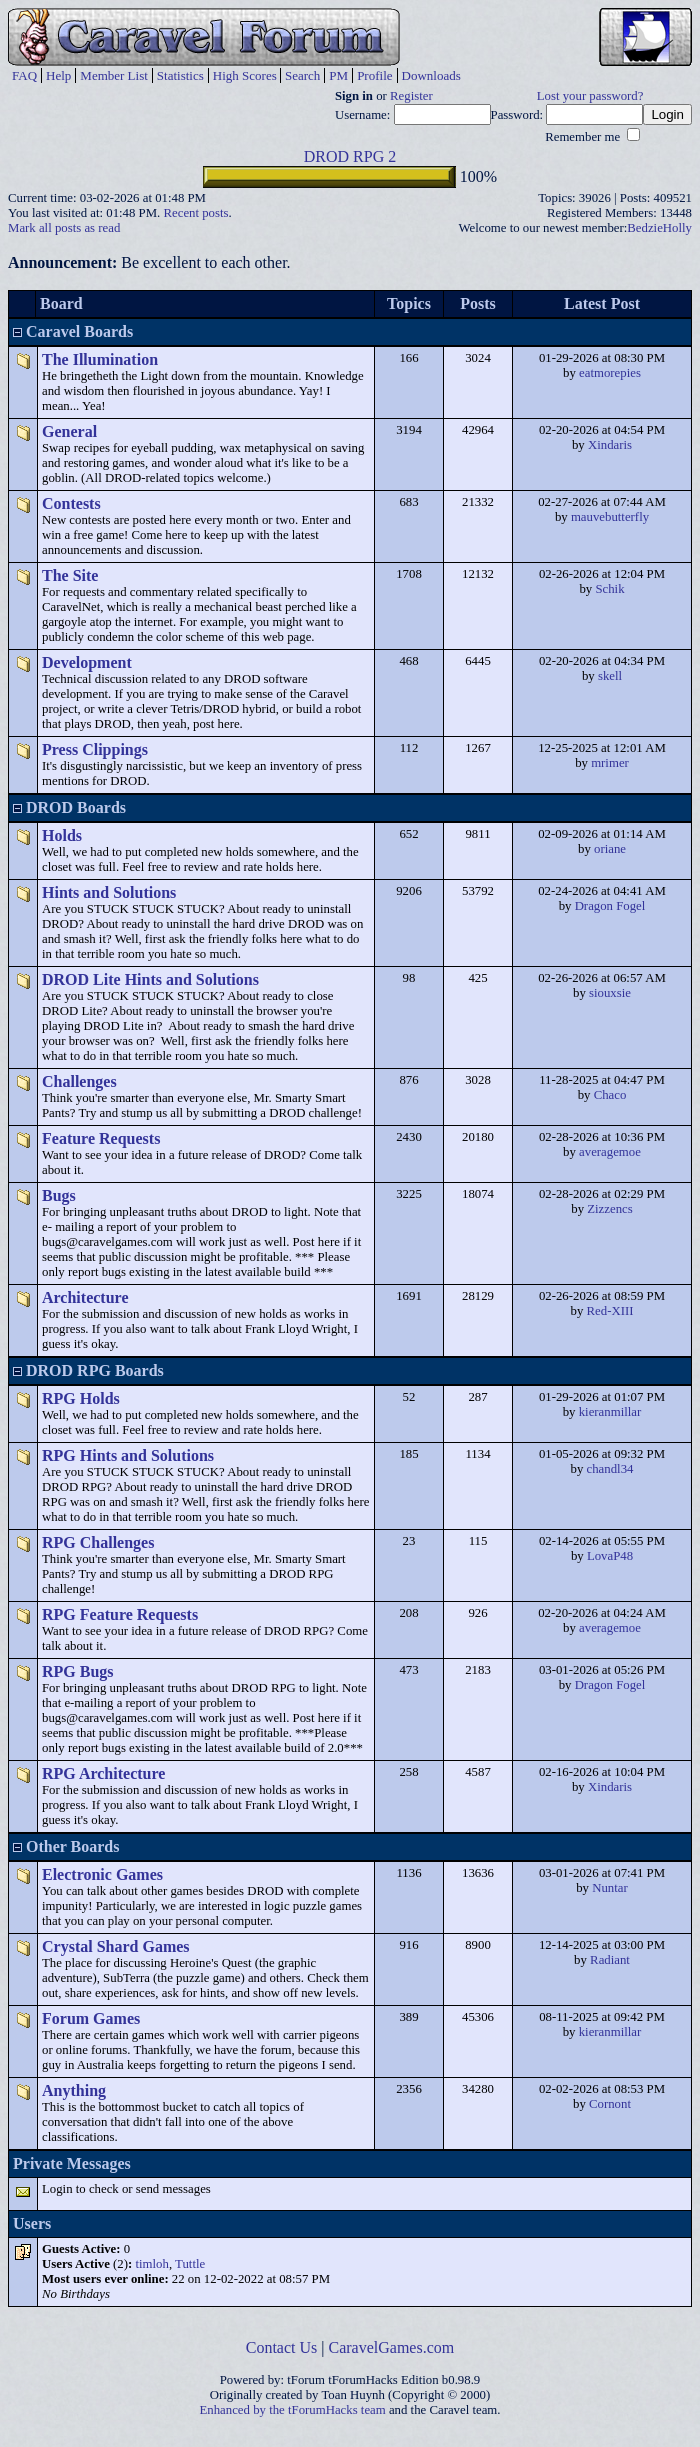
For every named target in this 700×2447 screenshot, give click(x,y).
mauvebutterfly (610, 517)
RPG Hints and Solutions (128, 1455)
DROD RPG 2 (350, 156)
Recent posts (195, 213)
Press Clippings (95, 749)
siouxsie (610, 993)
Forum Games (91, 2018)
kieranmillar (610, 1412)
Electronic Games (102, 1874)
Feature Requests (101, 1138)
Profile (374, 75)
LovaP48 (610, 1556)
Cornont (610, 2104)
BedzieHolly (659, 228)
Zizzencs (609, 1209)
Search (302, 75)
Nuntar (610, 1888)
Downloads (431, 75)
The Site (70, 575)
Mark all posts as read (64, 228)
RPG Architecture (103, 1773)
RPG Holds (81, 1398)
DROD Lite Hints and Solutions (150, 979)
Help (58, 75)
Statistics (180, 75)
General (69, 431)
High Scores (245, 75)
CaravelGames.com (392, 2347)
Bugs (59, 1195)
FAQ (24, 75)
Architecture (85, 1297)
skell (610, 676)
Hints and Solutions (109, 892)
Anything (74, 2090)
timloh (151, 2264)
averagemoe (610, 1152)
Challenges (79, 1081)
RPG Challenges (98, 1542)
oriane (610, 849)
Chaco (610, 1095)
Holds (62, 835)
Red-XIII (610, 1311)
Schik (609, 589)
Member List (114, 75)
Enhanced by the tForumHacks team (293, 2410)
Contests (71, 503)
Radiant (610, 1960)
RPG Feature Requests (120, 1614)
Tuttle (190, 2264)
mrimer (610, 763)
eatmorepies (610, 373)
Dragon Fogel (610, 906)
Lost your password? (590, 96)
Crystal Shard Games (116, 1946)
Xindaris (610, 445)
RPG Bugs (78, 1671)
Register (411, 96)
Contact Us (282, 2347)
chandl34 (610, 1469)
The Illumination (100, 359)
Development (87, 662)
